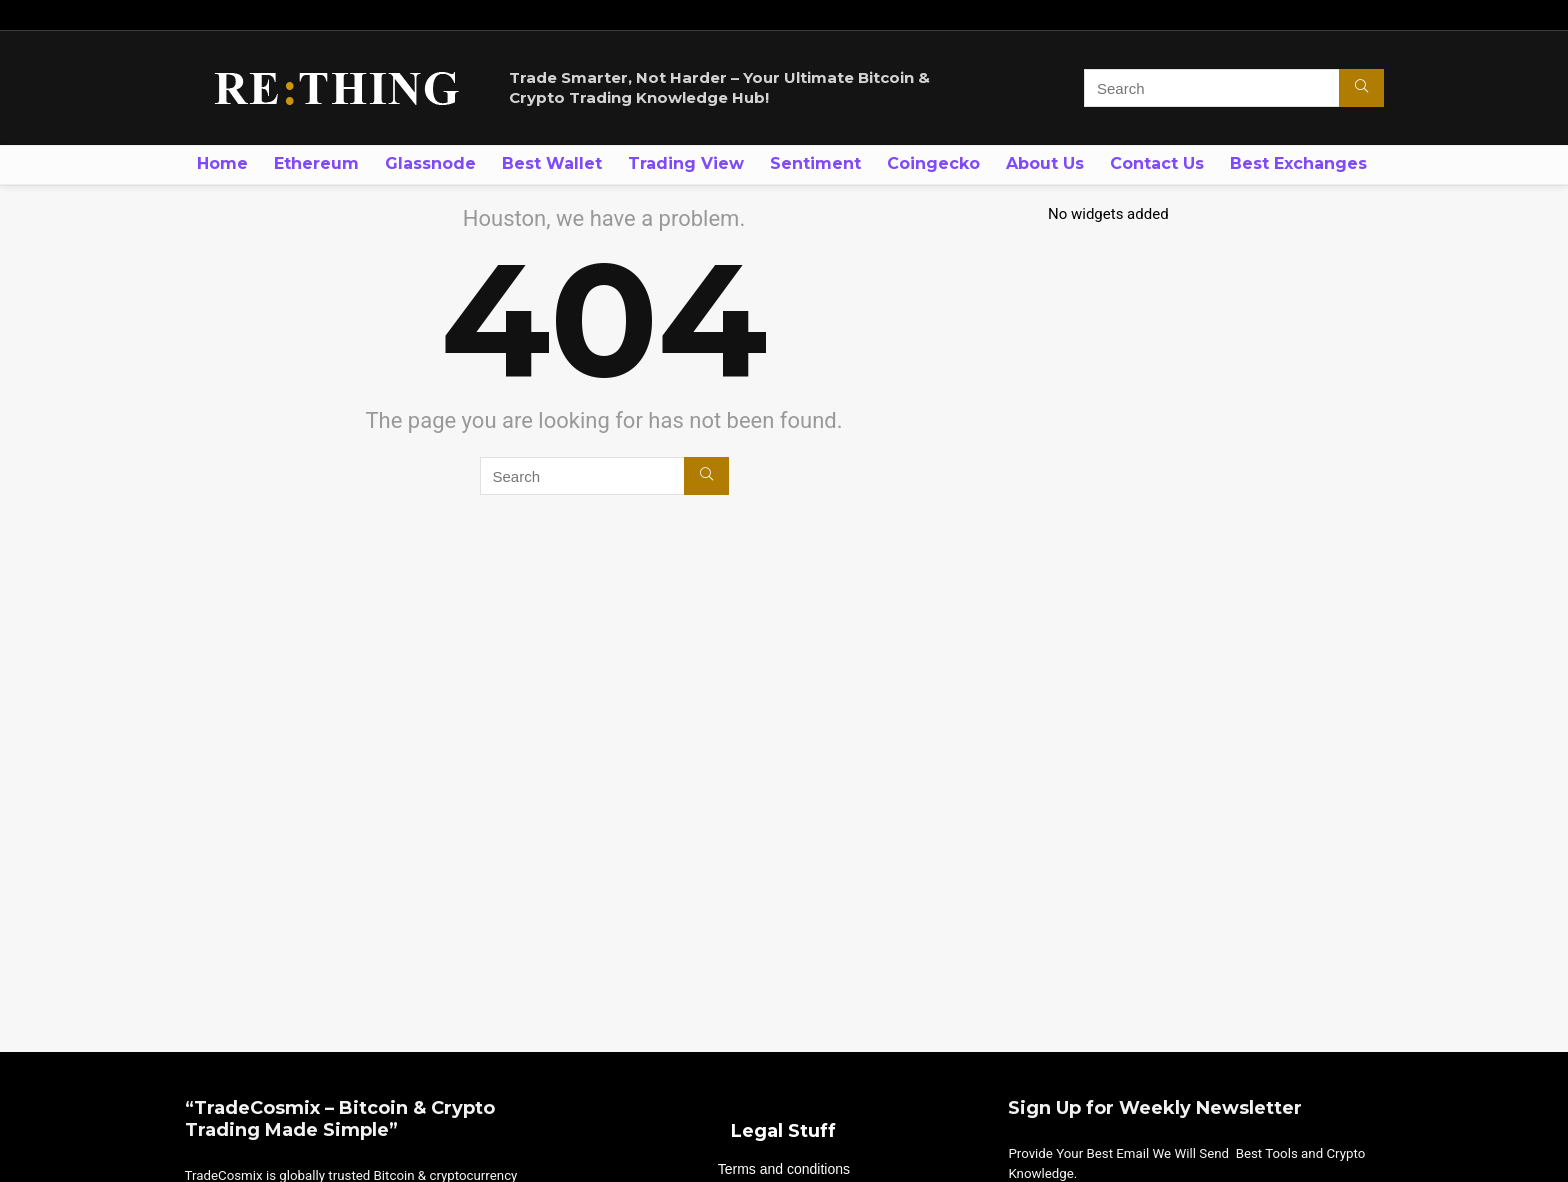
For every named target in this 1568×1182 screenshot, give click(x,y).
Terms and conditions (784, 1169)
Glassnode (430, 163)
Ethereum (316, 163)
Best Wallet (552, 163)
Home (222, 163)
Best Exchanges (1298, 163)
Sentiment (815, 163)
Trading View (686, 163)
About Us (1045, 163)
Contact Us (1157, 163)
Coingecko (933, 163)
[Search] (1361, 88)
